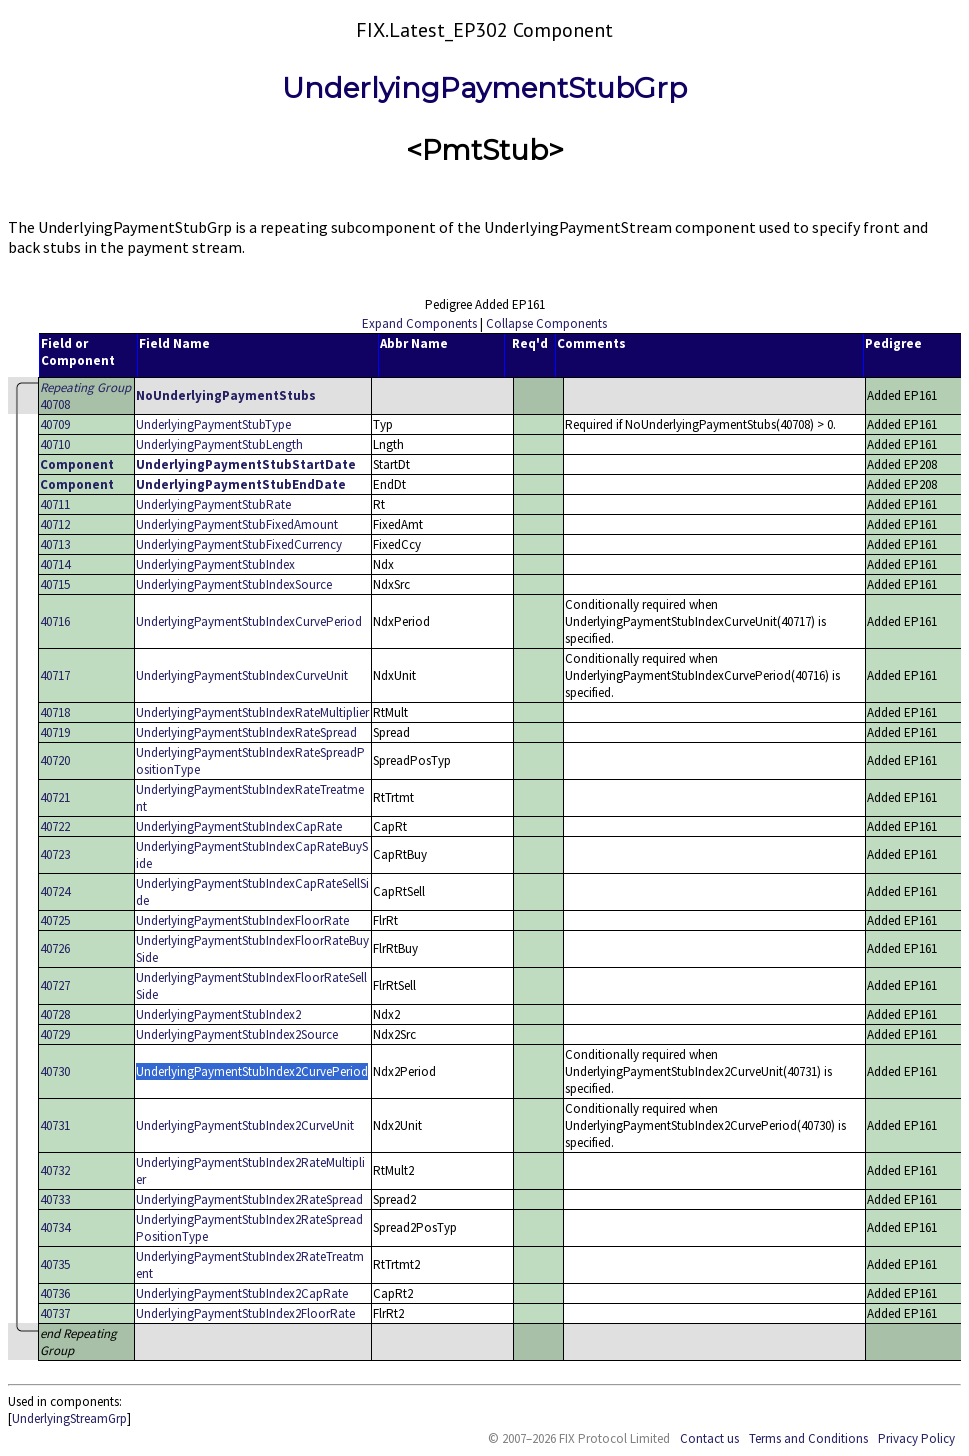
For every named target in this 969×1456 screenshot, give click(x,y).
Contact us (709, 1438)
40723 (55, 854)
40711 (55, 504)
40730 (55, 1071)
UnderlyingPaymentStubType (213, 424)
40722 (55, 826)
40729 (55, 1034)
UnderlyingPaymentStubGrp (484, 88)
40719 (55, 732)
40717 (55, 675)
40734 (55, 1227)
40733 (55, 1199)
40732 (55, 1170)
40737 (55, 1313)
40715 (55, 584)
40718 (55, 712)
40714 (55, 564)
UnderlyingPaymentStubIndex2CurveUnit (245, 1125)
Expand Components (419, 323)
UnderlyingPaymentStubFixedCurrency (239, 544)
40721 (55, 797)
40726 (55, 948)
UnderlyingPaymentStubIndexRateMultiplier (252, 712)
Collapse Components (546, 323)
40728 (55, 1014)
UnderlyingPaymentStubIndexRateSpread (246, 732)
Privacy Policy (916, 1438)
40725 (55, 920)
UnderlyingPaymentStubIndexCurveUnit (242, 675)
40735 (55, 1264)
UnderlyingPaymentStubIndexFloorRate (242, 920)
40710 (55, 444)
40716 (55, 621)
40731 (55, 1125)
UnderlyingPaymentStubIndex (215, 564)
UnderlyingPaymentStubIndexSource (234, 584)
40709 (55, 424)
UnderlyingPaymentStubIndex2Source (237, 1034)
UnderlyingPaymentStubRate (213, 504)
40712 (55, 524)
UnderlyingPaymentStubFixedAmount (237, 524)
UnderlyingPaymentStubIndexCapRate (239, 826)
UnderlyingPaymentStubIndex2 (218, 1014)
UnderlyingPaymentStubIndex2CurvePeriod (252, 1071)
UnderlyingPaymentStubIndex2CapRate (242, 1293)
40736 (55, 1293)
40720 (55, 760)
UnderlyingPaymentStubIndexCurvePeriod (249, 621)
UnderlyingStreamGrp (69, 1418)
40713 (55, 544)
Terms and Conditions (808, 1438)
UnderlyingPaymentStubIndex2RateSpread (249, 1199)
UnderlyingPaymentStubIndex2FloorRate (245, 1313)
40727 (55, 985)
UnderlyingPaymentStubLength (219, 444)
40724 (55, 891)
